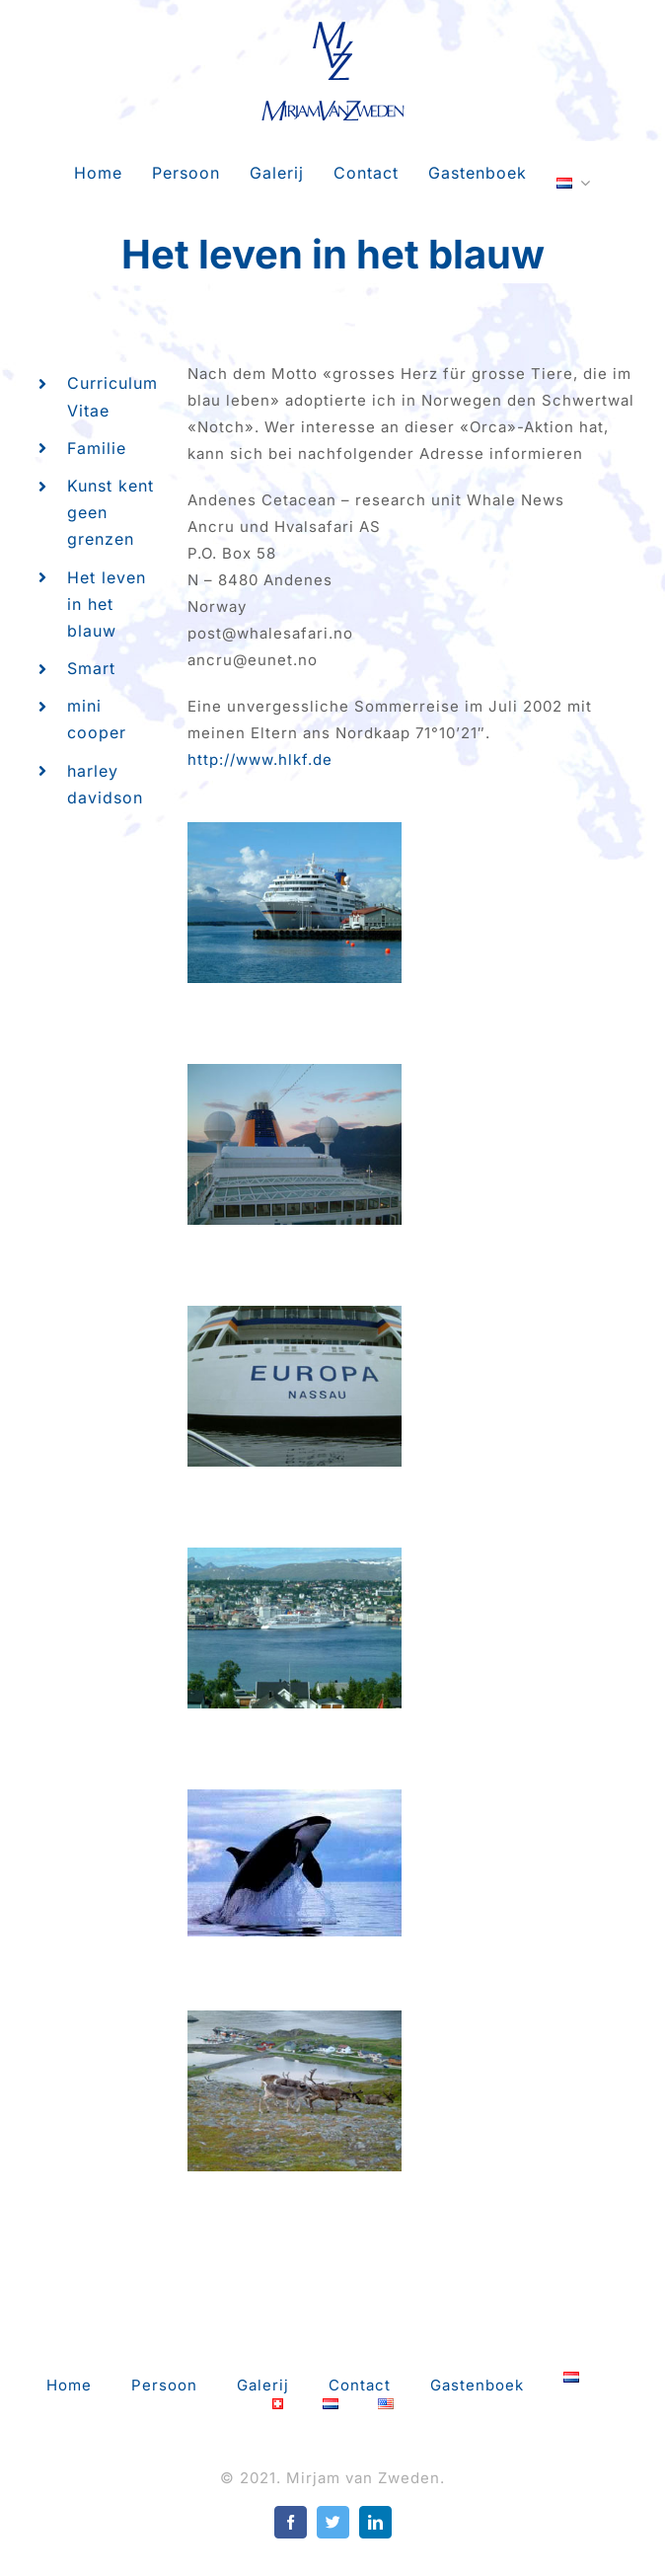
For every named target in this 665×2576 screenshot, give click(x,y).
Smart (91, 668)
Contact (360, 2385)
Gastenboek (477, 2385)
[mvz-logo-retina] (333, 27)
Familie (96, 448)
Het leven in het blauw (106, 604)
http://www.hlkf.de (259, 759)
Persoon (164, 2385)
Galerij (263, 2385)
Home (69, 2385)
